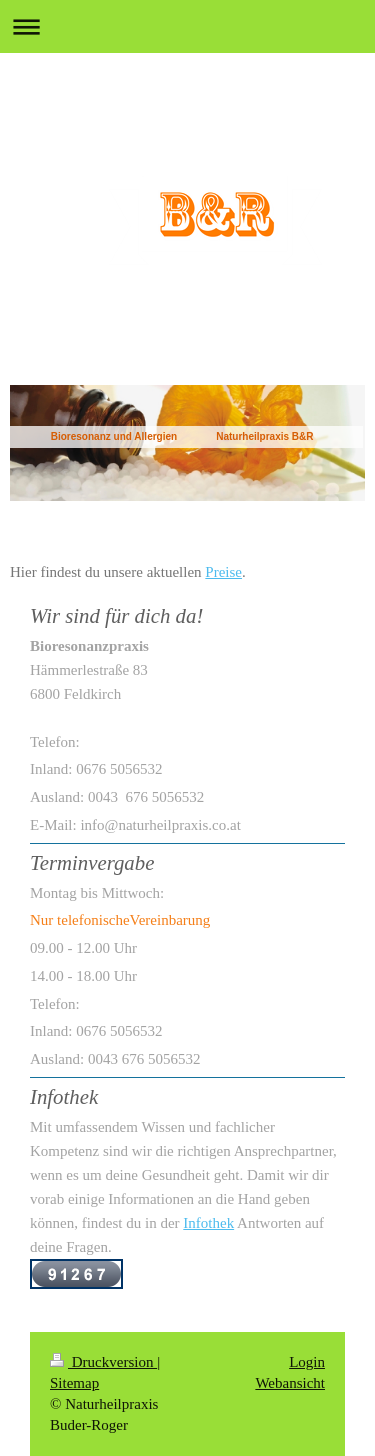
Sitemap (74, 1383)
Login (307, 1362)
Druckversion (103, 1362)
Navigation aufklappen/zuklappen (187, 26)
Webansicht (290, 1383)
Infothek (208, 1223)
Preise (223, 572)
